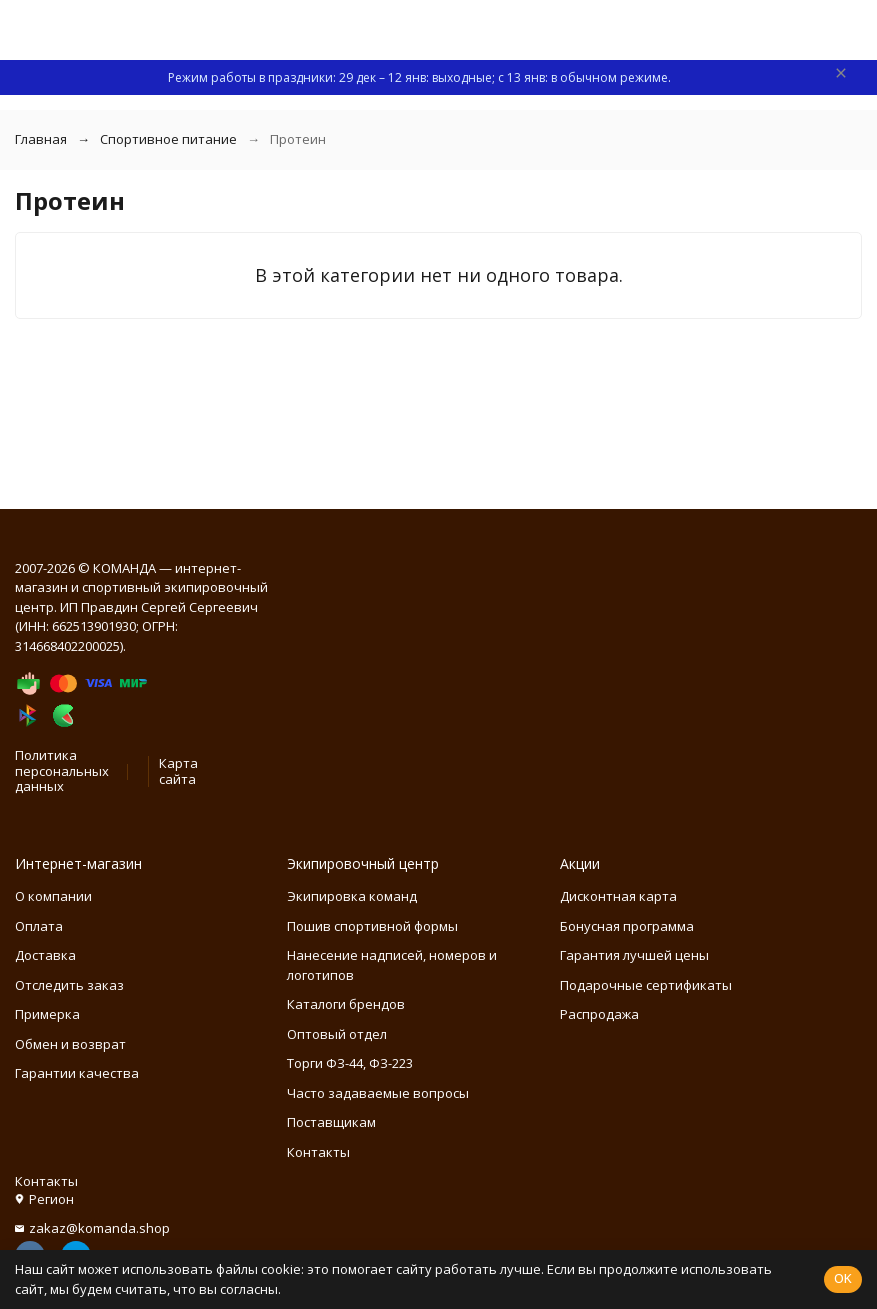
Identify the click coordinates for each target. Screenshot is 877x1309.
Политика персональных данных (62, 770)
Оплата (39, 926)
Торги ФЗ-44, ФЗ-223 (350, 1063)
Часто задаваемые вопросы (378, 1093)
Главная (41, 139)
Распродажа (599, 1014)
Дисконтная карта (618, 896)
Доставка (45, 955)
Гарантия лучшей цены (634, 955)
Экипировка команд (352, 896)
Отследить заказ (69, 985)
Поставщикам (331, 1122)
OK (843, 1278)
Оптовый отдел (337, 1034)
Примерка (47, 1014)
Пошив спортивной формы (372, 926)
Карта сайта (178, 771)
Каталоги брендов (346, 1004)
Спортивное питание (168, 139)
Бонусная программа (627, 926)
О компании (53, 896)
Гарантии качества (77, 1073)
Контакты (318, 1152)
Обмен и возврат (70, 1044)
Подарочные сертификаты (646, 985)
